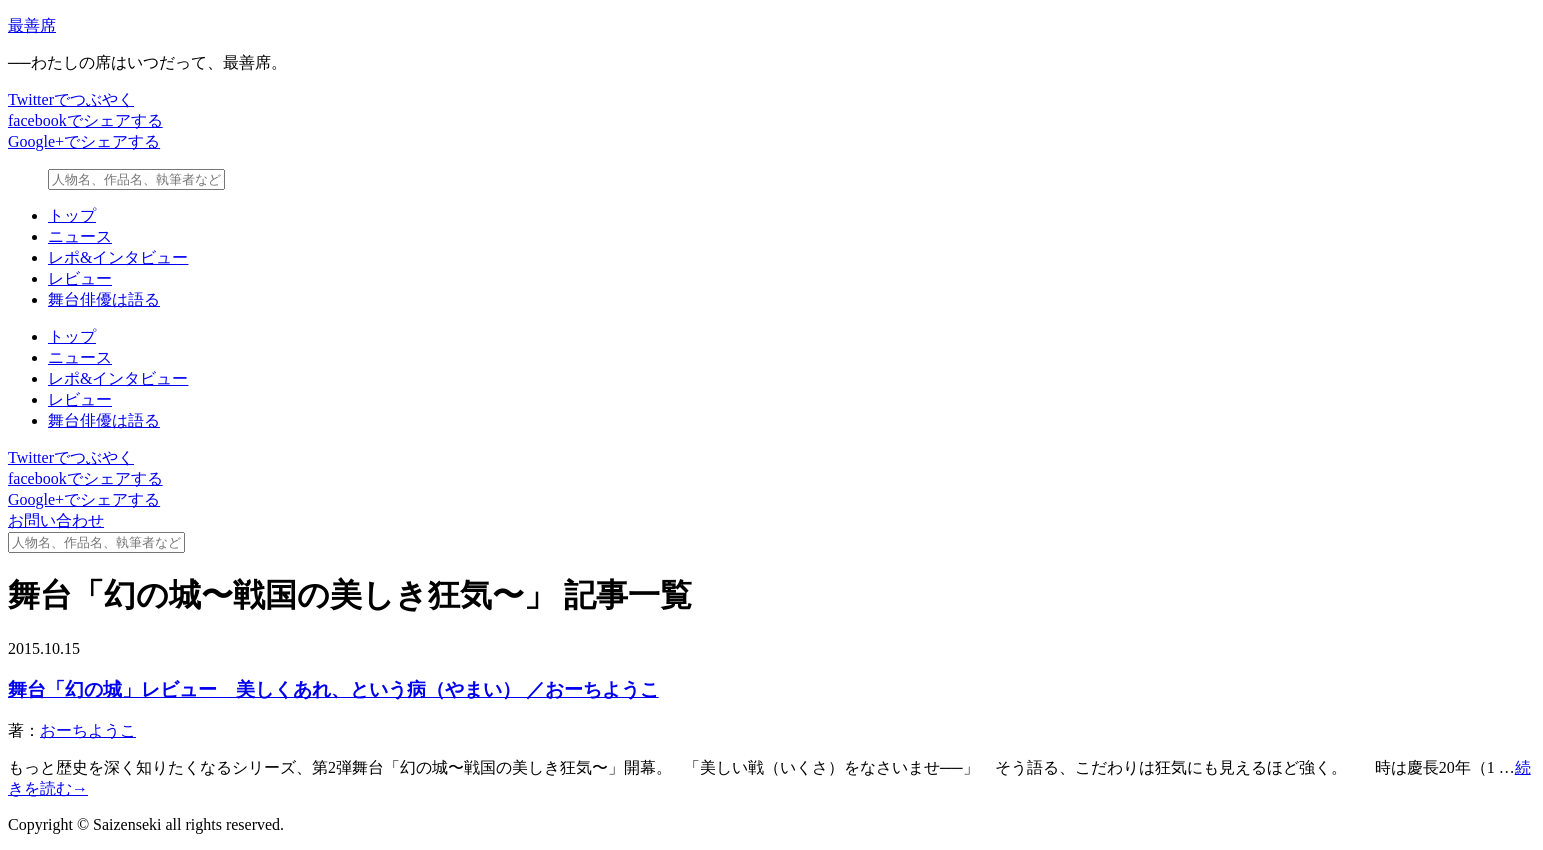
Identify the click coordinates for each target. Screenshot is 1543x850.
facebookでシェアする (85, 120)
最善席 (32, 25)
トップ (72, 215)
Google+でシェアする (84, 141)
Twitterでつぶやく (71, 99)
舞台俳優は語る (104, 299)
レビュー (80, 278)
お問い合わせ (56, 520)
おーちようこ (88, 730)
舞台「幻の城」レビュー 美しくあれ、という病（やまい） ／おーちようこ (333, 689)
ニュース (80, 236)
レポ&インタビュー (118, 257)
